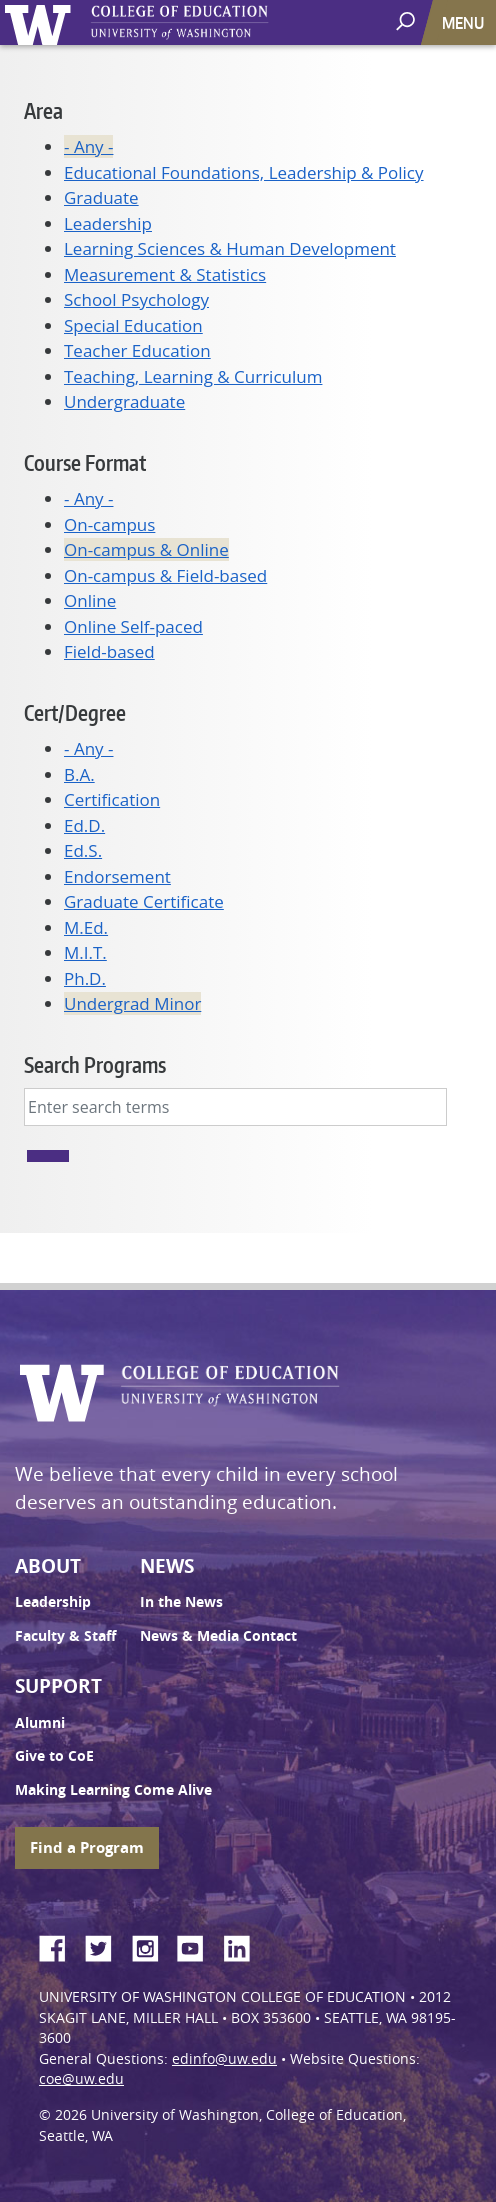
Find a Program (87, 1847)
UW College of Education (215, 22)
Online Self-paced (133, 626)
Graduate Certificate (144, 901)
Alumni (40, 1723)
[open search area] (407, 21)
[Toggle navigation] (465, 22)
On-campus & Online (146, 549)
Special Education (133, 325)
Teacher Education (137, 350)
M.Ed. (86, 927)
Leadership (108, 223)
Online (90, 600)
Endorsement (117, 876)
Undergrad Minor (132, 1003)
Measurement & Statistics (165, 274)
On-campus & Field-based (165, 575)
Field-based (109, 651)
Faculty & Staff (65, 1636)
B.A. (79, 774)
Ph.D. (85, 978)
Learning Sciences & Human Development (230, 248)
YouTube (198, 1945)
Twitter (106, 1945)
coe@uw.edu (81, 2079)
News (167, 1566)
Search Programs (95, 1064)
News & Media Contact (218, 1636)
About (48, 1566)
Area (43, 110)
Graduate (101, 197)
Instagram (152, 1945)
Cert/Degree (75, 712)
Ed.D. (84, 825)
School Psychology (136, 299)
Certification (112, 799)
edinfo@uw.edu (224, 2059)
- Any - (88, 146)
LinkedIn (244, 1945)
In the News (181, 1602)
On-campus (109, 524)
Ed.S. (83, 850)
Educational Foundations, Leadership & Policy (244, 172)
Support (58, 1686)
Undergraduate (124, 401)
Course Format (85, 462)
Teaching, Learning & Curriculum (193, 376)
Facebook (60, 1945)
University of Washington (41, 22)
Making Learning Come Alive (113, 1790)
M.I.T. (85, 952)
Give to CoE (54, 1756)
